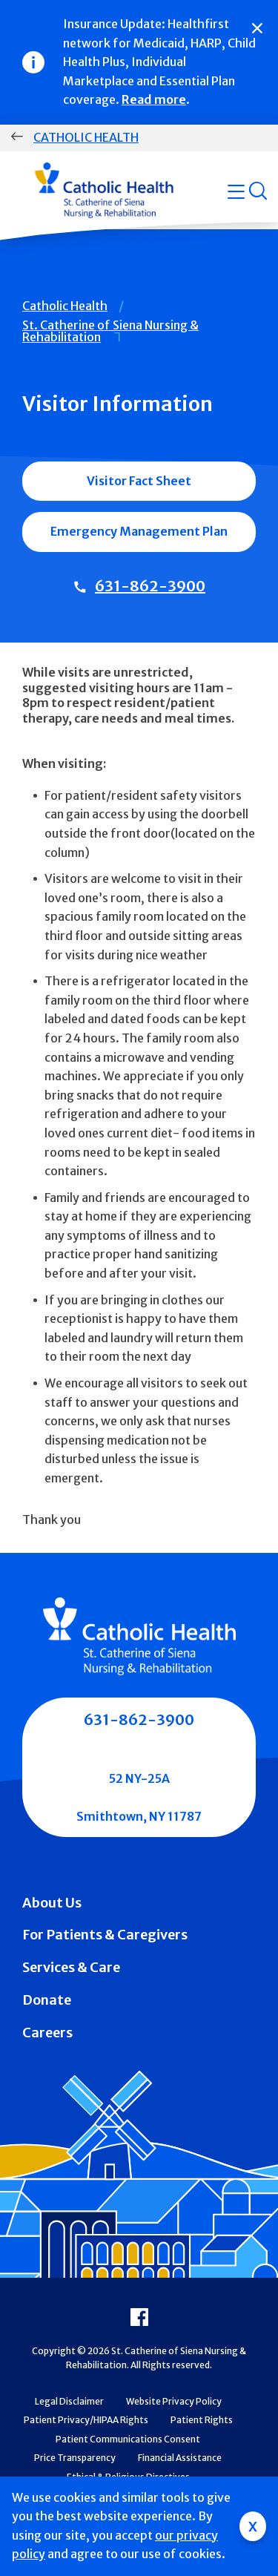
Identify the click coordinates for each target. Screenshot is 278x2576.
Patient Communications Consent (128, 2439)
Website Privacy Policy (174, 2401)
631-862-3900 (150, 585)
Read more (154, 99)
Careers (47, 2032)
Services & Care (71, 1967)
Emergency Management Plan (139, 531)
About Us (52, 1902)
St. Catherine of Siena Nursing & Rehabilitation (110, 331)
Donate (46, 1999)
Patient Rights (202, 2419)
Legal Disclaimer (69, 2401)
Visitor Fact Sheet (139, 480)
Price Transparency (75, 2457)
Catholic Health (86, 137)
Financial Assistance (180, 2457)
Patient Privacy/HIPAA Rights (86, 2419)
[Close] (257, 28)
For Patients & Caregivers (105, 1934)
